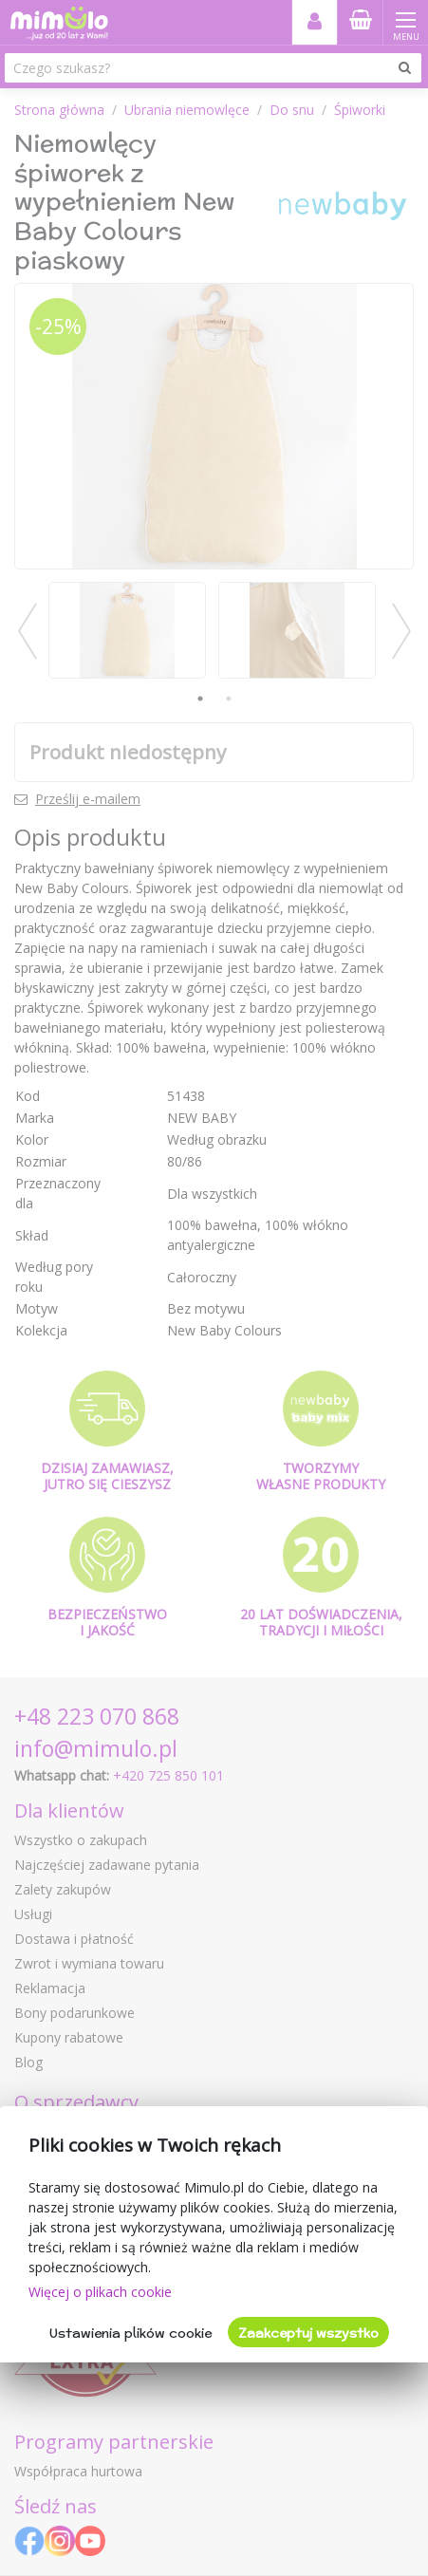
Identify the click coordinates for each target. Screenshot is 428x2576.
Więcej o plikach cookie (100, 2292)
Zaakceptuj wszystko (308, 2333)
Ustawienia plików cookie (130, 2333)
